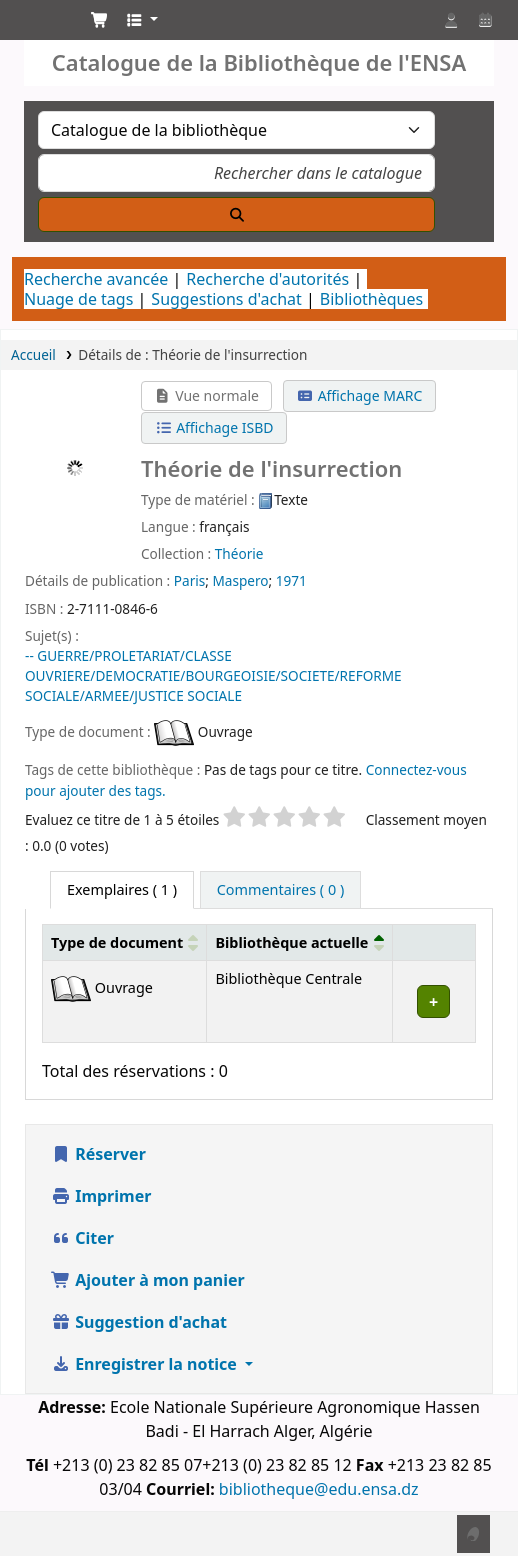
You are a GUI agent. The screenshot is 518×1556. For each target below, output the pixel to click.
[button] (100, 20)
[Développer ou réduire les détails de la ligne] (433, 1001)
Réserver (98, 1154)
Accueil (33, 354)
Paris (189, 580)
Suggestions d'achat (226, 299)
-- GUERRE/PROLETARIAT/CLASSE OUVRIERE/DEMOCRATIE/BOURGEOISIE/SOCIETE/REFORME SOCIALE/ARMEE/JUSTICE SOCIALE (213, 675)
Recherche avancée (96, 279)
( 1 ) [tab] (122, 889)
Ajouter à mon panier (148, 1280)
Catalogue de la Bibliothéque (37, 25)
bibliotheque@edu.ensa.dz (319, 1489)
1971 (291, 580)
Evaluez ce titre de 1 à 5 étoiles (122, 819)
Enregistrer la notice (146, 1364)
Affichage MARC (360, 395)
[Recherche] (236, 214)
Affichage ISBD (214, 427)
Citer (82, 1238)
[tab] (280, 890)
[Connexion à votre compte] (451, 20)
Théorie (239, 553)
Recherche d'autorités (267, 279)
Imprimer (101, 1196)
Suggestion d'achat (139, 1322)
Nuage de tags (78, 299)
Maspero (240, 580)
